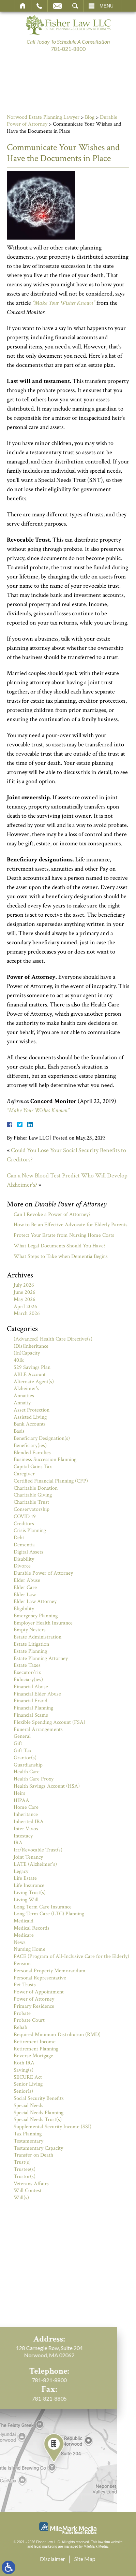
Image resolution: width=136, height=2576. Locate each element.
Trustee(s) (24, 2169)
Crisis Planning (30, 1530)
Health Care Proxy (34, 1779)
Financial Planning (33, 1708)
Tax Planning (28, 2133)
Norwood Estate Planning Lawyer (43, 117)
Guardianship (28, 1765)
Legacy (21, 1871)
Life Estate (25, 1878)
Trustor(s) (24, 2176)
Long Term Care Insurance (43, 1906)
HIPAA (21, 1800)
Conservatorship (31, 1509)
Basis (19, 1431)
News (20, 1942)
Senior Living (28, 2084)
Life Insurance (29, 1885)
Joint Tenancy (28, 1857)
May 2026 (24, 1299)
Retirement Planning (36, 2048)
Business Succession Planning (45, 1459)
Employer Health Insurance (43, 1623)
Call (39, 6)
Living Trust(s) (30, 1892)
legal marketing (45, 2546)
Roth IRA (24, 2062)
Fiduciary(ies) (28, 1679)
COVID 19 (25, 1516)
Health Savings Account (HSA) (47, 1786)
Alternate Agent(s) (34, 1381)
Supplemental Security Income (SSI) (52, 2126)
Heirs (19, 1793)
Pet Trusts (25, 1984)
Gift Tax (22, 1750)
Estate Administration (37, 1637)
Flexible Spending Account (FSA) (49, 1722)
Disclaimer (52, 2559)
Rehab (20, 2027)
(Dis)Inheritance (31, 1346)
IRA (18, 1842)
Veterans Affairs (31, 2183)
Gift (18, 1743)
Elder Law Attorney (35, 1601)
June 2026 (24, 1292)
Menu (107, 6)
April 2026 (25, 1306)
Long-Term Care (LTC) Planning (49, 1913)
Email (57, 6)
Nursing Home (29, 1949)
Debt (19, 1537)
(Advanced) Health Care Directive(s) (53, 1339)
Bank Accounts (30, 1424)
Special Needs (28, 2105)
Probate (22, 2013)
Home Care (26, 1807)
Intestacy (23, 1836)
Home (23, 6)
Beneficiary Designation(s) (42, 1438)
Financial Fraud (30, 1700)
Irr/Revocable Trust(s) (38, 1850)
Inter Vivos (26, 1828)
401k (19, 1360)
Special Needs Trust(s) (38, 2119)
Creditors (24, 1523)
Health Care (27, 1771)
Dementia (24, 1544)
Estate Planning (30, 1651)
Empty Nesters (30, 1629)
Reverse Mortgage (33, 2055)
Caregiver (24, 1473)
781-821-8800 (68, 48)
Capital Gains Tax (33, 1466)
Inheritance (26, 1814)
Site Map (84, 2559)
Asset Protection (31, 1410)
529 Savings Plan (32, 1367)
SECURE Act (28, 2077)
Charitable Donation (36, 1488)
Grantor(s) (25, 1757)
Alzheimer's (26, 1388)
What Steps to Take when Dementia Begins (61, 1256)
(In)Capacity (27, 1353)
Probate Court (29, 2020)
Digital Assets (28, 1552)
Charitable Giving (33, 1495)
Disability (24, 1559)
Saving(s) (23, 2070)
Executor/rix (27, 1672)
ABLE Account (30, 1374)
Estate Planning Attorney (41, 1658)
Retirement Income (35, 2041)
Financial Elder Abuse (37, 1694)
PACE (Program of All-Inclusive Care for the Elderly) (71, 1956)
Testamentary (28, 2141)
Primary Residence (34, 2006)
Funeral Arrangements (38, 1729)
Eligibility (24, 1608)
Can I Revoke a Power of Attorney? (52, 1214)
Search (75, 6)
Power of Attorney (34, 1999)
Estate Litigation (31, 1644)
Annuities (24, 1395)
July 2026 (24, 1285)
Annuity (22, 1402)
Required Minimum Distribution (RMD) (57, 2034)
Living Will (26, 1899)
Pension (22, 1963)
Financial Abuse (31, 1686)
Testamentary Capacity (38, 2148)
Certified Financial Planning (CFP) (51, 1481)
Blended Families (32, 1452)
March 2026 (27, 1313)
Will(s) (21, 2197)
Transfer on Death (33, 2155)
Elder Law (25, 1594)
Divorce (22, 1566)
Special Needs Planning (38, 2112)
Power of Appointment (39, 1991)
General (22, 1736)
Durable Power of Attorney (43, 1573)
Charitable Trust (31, 1502)
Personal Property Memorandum (50, 1970)
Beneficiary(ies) (30, 1445)
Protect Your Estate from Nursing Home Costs (64, 1235)
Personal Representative (40, 1977)
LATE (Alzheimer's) (35, 1864)
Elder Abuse (27, 1580)
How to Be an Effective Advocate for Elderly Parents (70, 1224)
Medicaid (23, 1920)
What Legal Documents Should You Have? (60, 1245)
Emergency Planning (36, 1615)
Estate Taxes (27, 1665)
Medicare (24, 1935)
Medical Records (31, 1928)
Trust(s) (22, 2162)
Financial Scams (31, 1715)
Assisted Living (30, 1417)
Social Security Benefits (39, 2098)
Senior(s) (23, 2091)
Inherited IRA (29, 1821)
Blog (89, 117)
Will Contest (28, 2190)
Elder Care (25, 1587)
